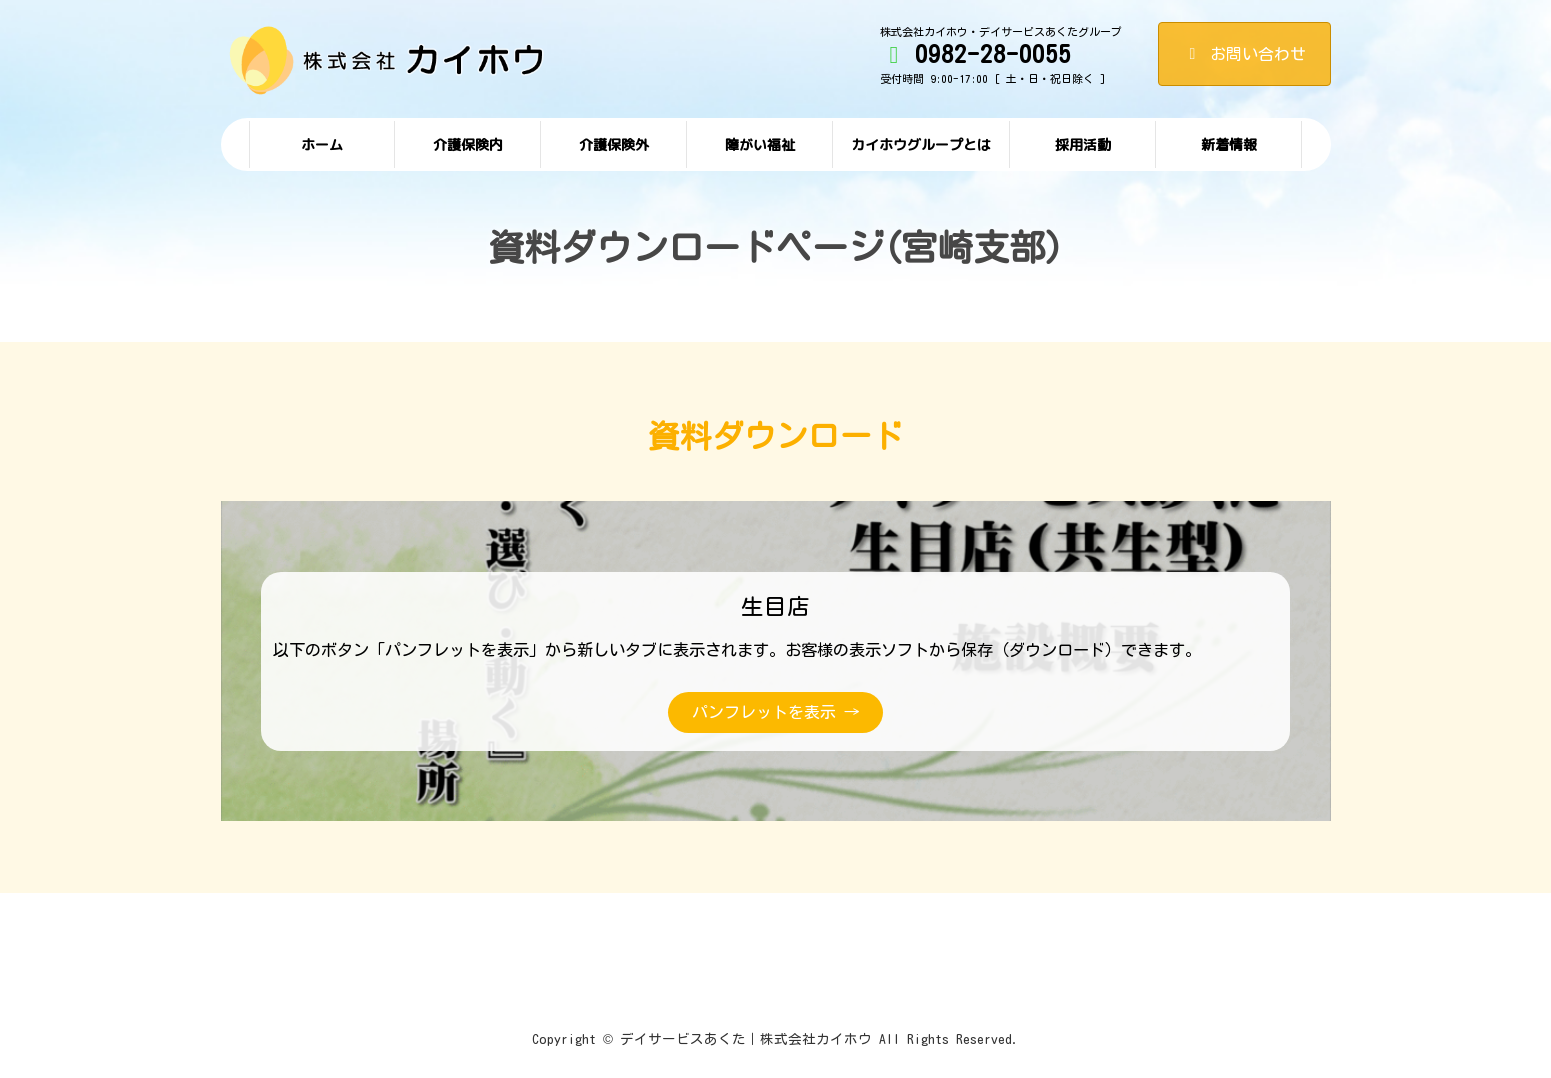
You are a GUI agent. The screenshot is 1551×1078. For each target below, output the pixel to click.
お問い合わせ (1244, 54)
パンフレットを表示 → (775, 712)
